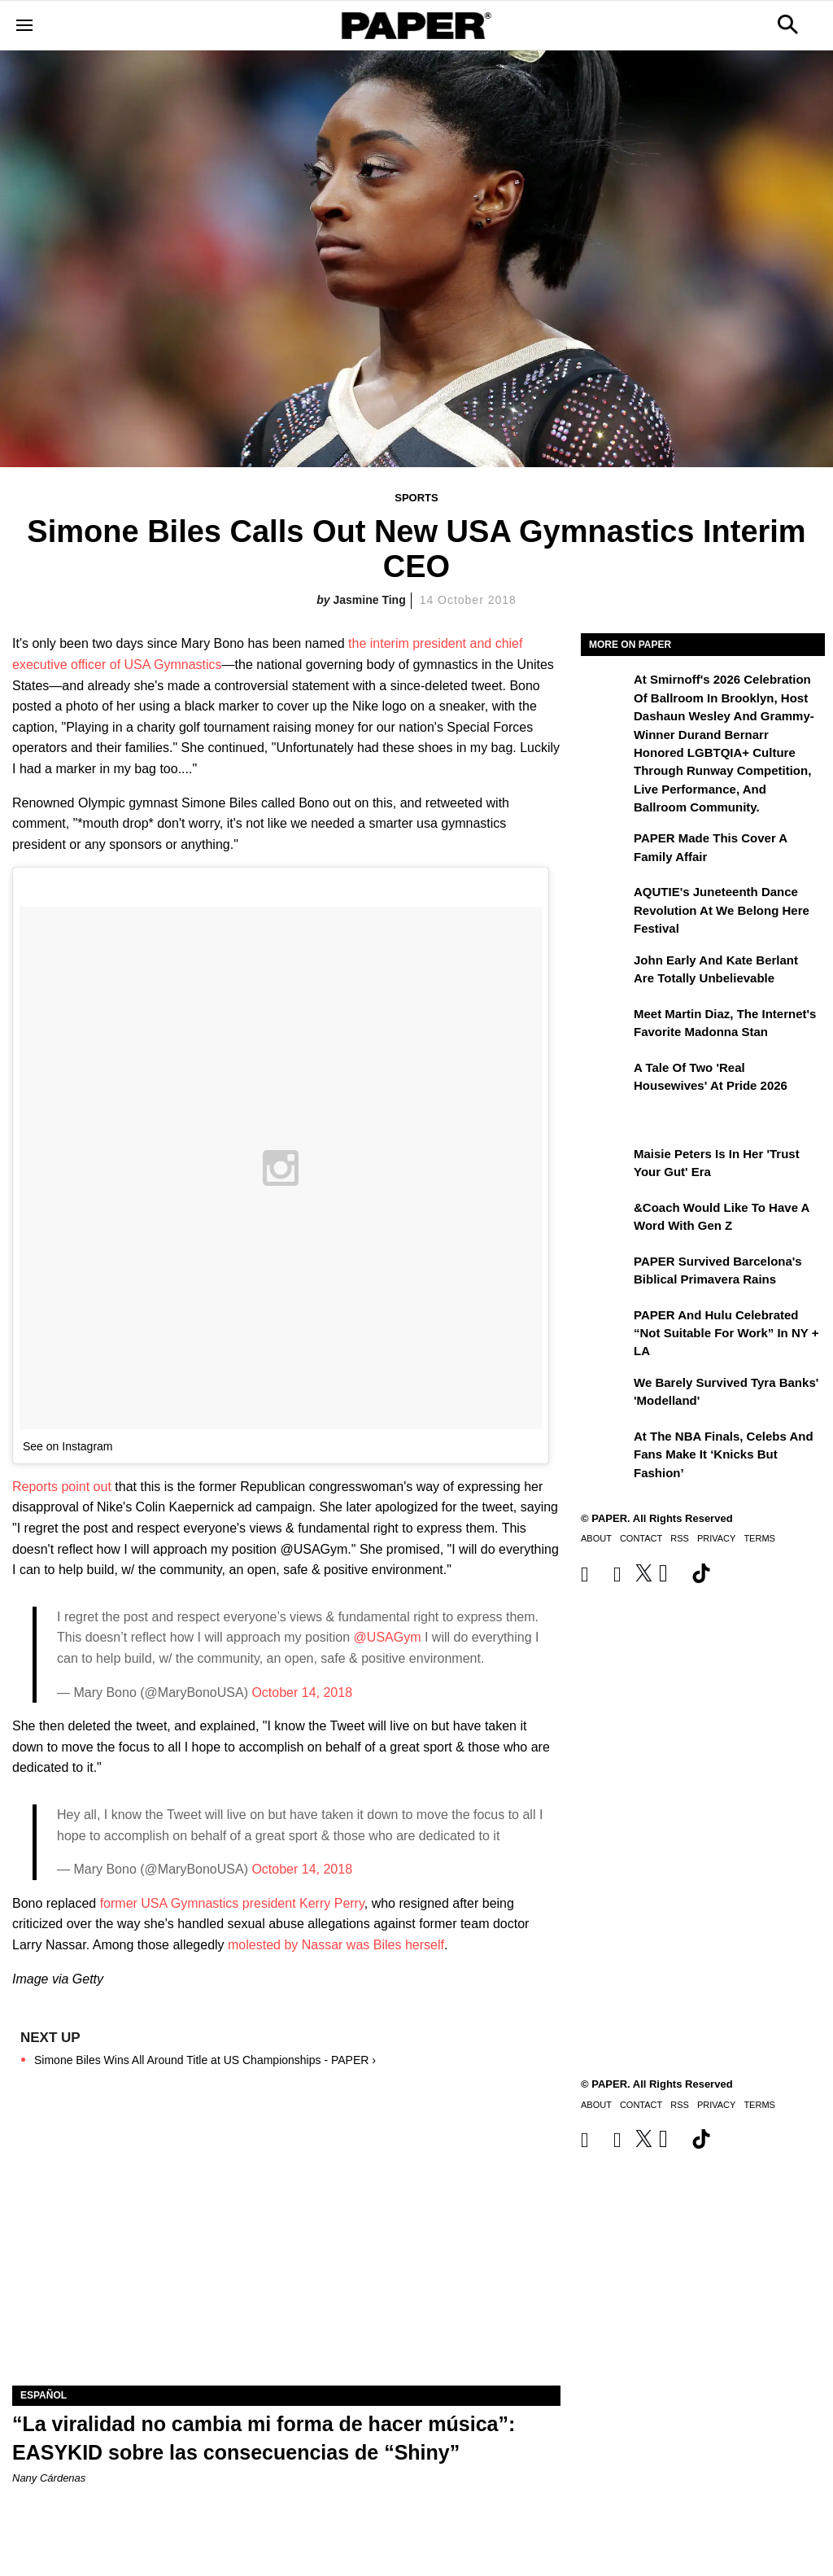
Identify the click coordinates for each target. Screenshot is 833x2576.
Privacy (716, 1538)
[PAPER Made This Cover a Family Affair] (605, 849)
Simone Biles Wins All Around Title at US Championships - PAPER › (205, 2059)
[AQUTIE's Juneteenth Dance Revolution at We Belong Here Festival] (605, 903)
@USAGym (387, 1637)
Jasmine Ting (370, 599)
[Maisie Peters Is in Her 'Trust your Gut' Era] (605, 1165)
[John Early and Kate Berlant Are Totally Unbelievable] (605, 971)
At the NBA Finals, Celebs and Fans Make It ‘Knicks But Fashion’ (723, 1454)
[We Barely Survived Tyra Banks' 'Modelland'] (605, 1394)
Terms (759, 1538)
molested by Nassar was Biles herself (336, 1945)
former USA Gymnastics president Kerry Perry (230, 1903)
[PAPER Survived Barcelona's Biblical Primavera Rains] (605, 1273)
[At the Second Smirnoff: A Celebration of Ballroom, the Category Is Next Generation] (605, 691)
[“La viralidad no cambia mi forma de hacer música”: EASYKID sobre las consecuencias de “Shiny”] (286, 2248)
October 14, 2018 (301, 1692)
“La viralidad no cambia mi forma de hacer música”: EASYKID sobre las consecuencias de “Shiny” (263, 2438)
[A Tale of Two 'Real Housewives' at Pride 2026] (605, 1079)
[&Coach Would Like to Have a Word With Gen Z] (605, 1219)
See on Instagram (68, 1446)
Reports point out (63, 1487)
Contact (641, 1538)
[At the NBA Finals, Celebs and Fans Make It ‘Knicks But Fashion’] (605, 1448)
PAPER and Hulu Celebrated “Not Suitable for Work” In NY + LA (726, 1333)
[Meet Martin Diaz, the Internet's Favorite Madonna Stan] (605, 1025)
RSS (679, 1538)
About (596, 1538)
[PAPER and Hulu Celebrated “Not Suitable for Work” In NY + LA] (605, 1326)
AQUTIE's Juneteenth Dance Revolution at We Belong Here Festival (721, 910)
